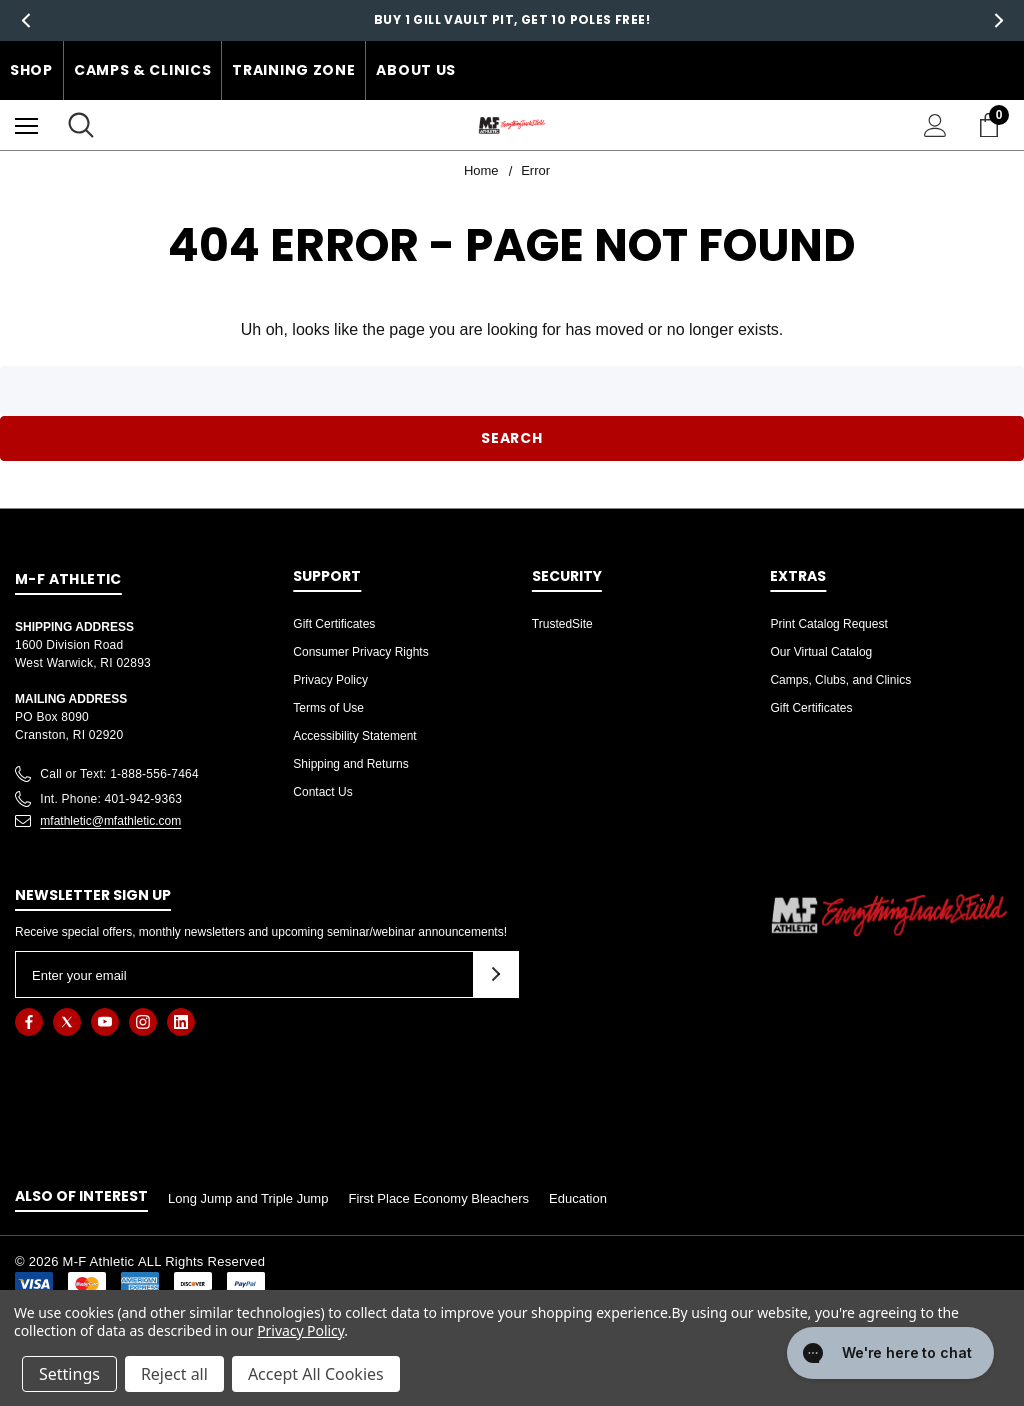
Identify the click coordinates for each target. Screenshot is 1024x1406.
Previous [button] (25, 20)
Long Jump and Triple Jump (248, 1198)
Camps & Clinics (143, 70)
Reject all (174, 1374)
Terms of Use (328, 708)
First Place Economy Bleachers (438, 1198)
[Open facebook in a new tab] (29, 1022)
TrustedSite (562, 624)
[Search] (81, 125)
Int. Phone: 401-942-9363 (111, 799)
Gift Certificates (334, 624)
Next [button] (998, 20)
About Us (416, 70)
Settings (69, 1374)
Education (578, 1198)
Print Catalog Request (828, 624)
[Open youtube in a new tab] (105, 1022)
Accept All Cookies (316, 1374)
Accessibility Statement (354, 736)
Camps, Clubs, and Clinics (840, 680)
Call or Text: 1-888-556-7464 (119, 774)
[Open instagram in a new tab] (143, 1022)
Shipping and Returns (350, 764)
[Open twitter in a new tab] (67, 1022)
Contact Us (322, 792)
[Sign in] (935, 125)
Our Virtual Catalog (821, 652)
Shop (31, 70)
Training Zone (293, 70)
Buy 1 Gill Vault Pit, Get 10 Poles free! (512, 19)
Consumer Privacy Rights (360, 652)
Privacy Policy (330, 680)
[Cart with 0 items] (993, 125)
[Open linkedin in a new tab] (181, 1022)
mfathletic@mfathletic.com (110, 821)
